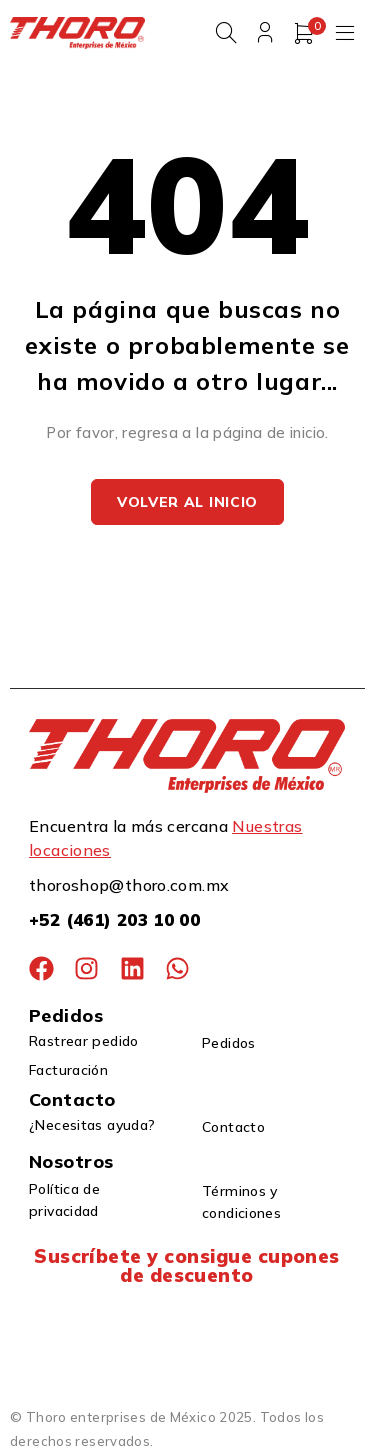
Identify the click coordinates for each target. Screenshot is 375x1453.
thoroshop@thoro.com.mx (129, 885)
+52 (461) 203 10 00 (114, 919)
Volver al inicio (187, 502)
